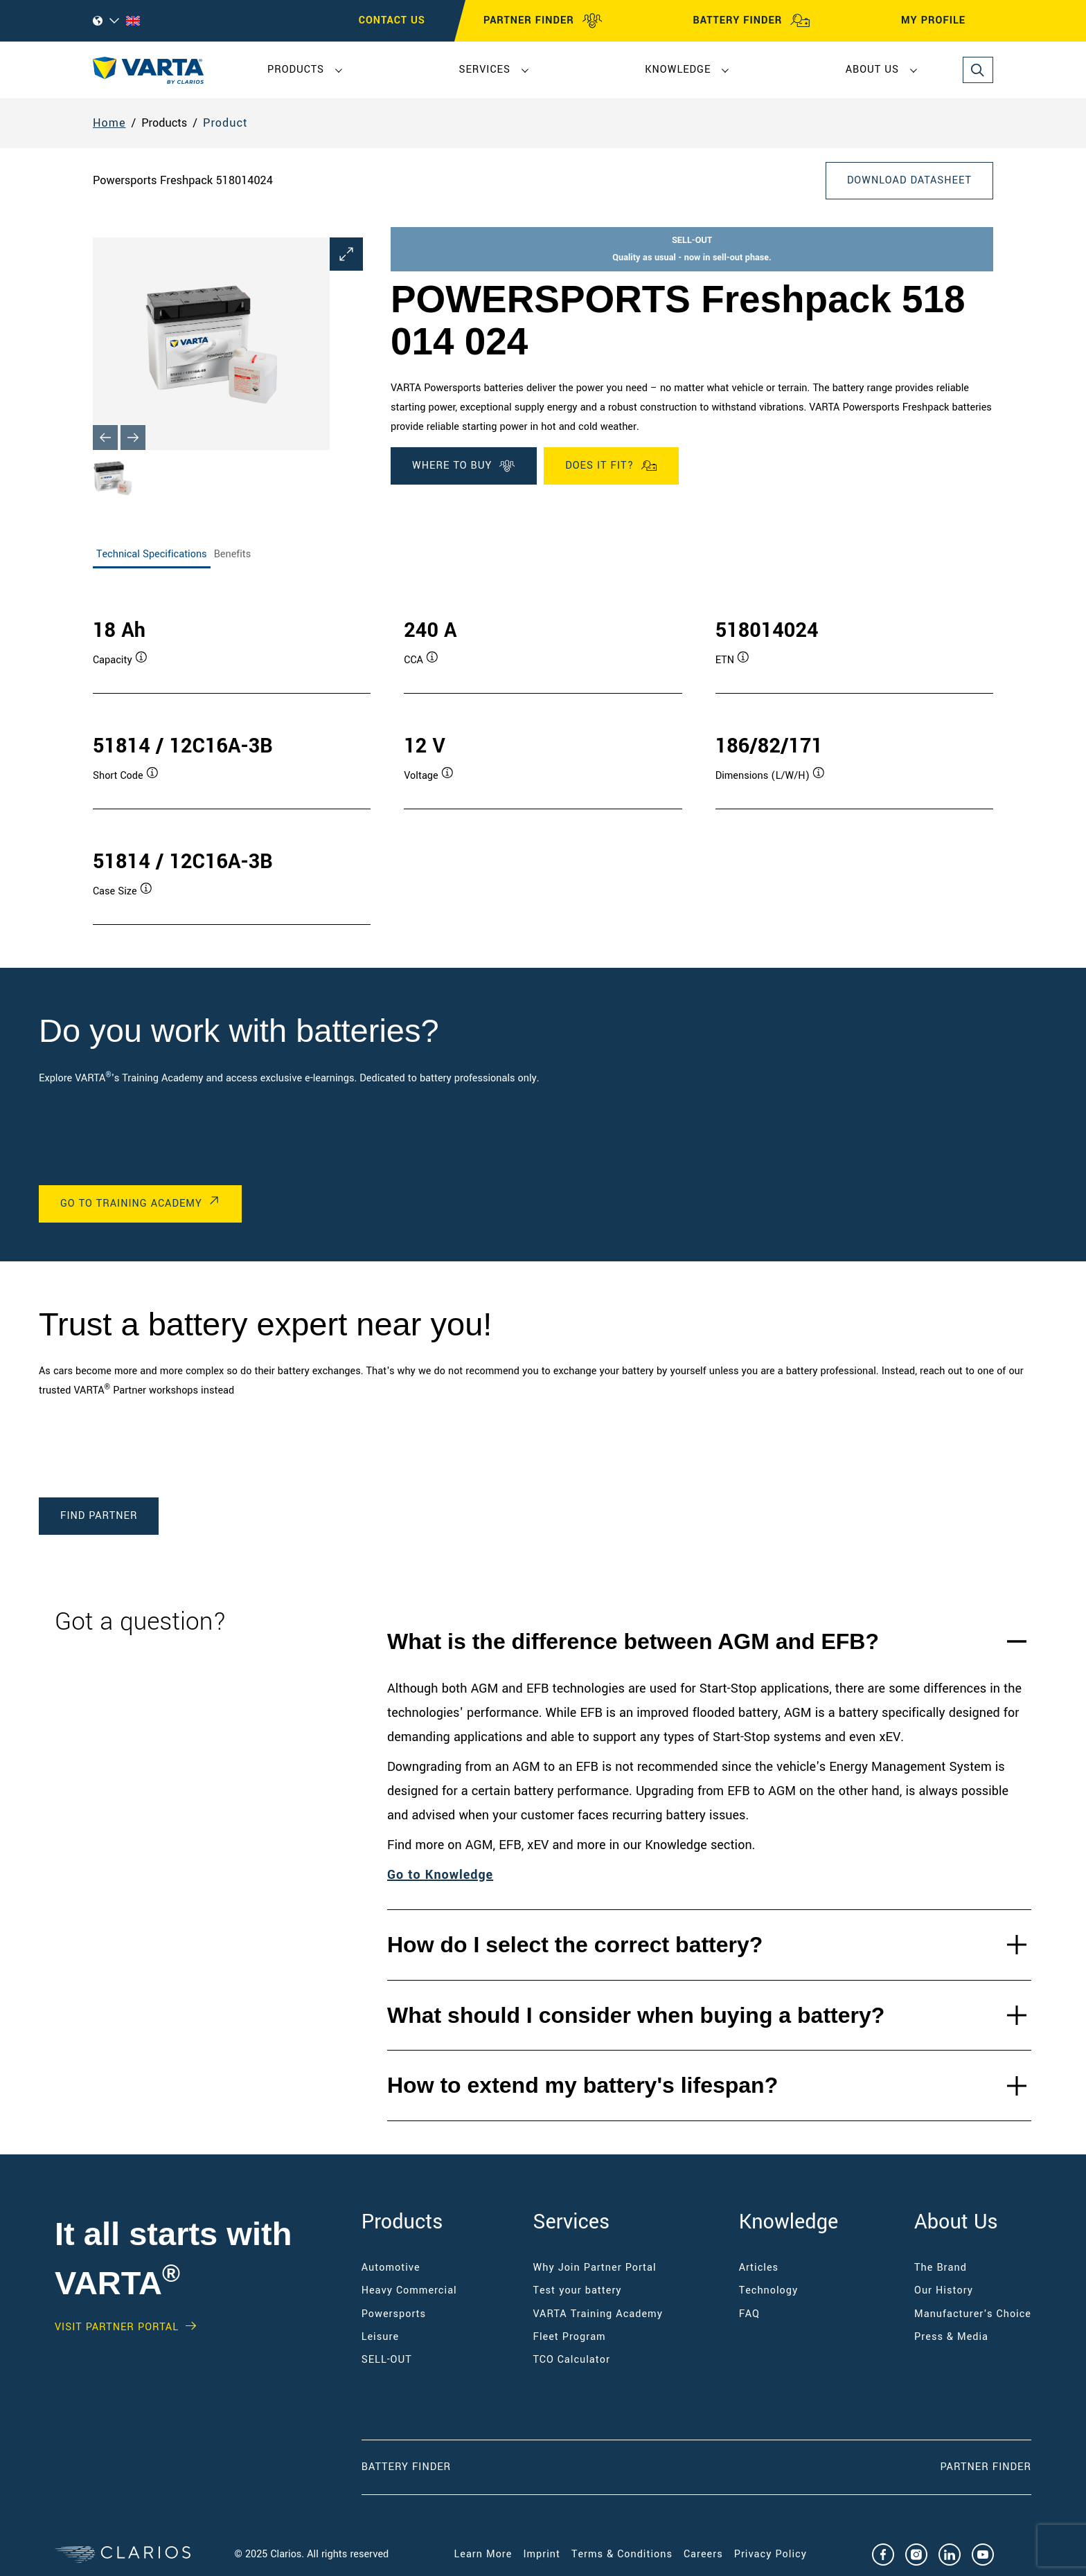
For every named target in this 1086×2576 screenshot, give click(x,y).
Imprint (541, 2554)
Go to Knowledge (440, 1875)
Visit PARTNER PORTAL (117, 2327)
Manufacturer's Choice (972, 2314)
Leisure (380, 2337)
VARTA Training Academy (598, 2314)
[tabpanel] (543, 757)
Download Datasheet (909, 180)
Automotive (391, 2267)
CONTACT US (392, 20)
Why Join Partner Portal (595, 2267)
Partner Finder (986, 2467)
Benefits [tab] (232, 554)
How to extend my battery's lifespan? (582, 2085)
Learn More (483, 2554)
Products (295, 69)
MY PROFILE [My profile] (945, 20)
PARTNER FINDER (543, 20)
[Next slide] (133, 437)
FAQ (749, 2314)
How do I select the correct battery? (575, 1944)
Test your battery (577, 2290)
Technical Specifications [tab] (151, 554)
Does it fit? (611, 466)
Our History (943, 2290)
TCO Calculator (571, 2359)
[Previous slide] (105, 437)
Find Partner (98, 1515)
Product (225, 123)
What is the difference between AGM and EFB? (633, 1641)
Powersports (394, 2314)
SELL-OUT (387, 2359)
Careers (703, 2554)
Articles (758, 2267)
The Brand (940, 2267)
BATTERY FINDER (751, 20)
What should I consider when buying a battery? (635, 2015)
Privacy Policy (770, 2554)
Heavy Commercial (409, 2290)
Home (109, 123)
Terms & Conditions (622, 2554)
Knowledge (678, 69)
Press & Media (951, 2337)
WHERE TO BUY (463, 466)
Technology (769, 2290)
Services (484, 69)
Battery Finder (406, 2467)
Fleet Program (569, 2337)
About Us (872, 69)
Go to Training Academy (131, 1203)
